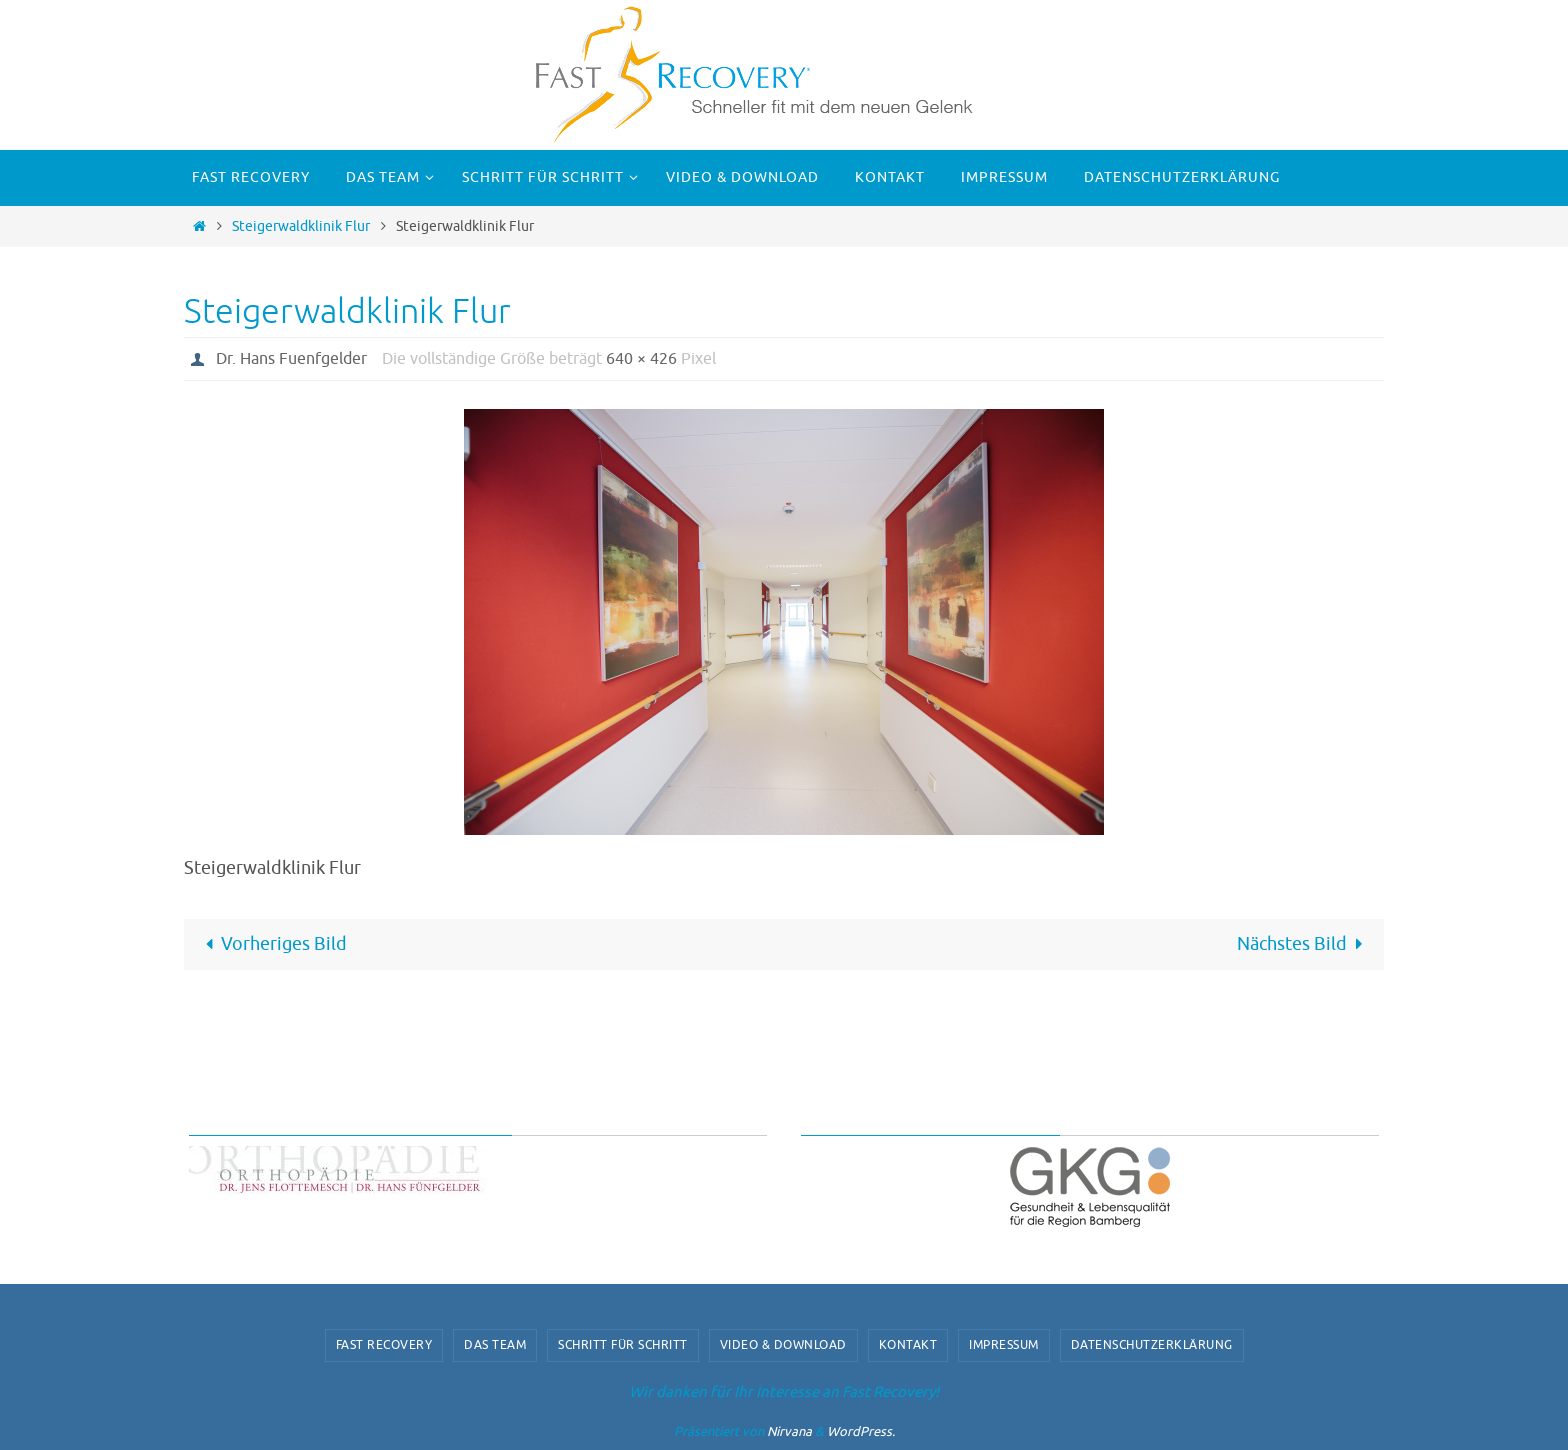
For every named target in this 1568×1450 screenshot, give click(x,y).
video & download (783, 1345)
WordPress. (861, 1431)
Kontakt (908, 1345)
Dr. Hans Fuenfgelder (291, 359)
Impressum (1004, 1345)
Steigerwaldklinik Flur (301, 226)
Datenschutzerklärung (1152, 1345)
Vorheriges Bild (271, 944)
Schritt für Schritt (623, 1345)
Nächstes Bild (1304, 944)
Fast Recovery (384, 1345)
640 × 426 (641, 359)
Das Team (495, 1345)
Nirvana (789, 1431)
